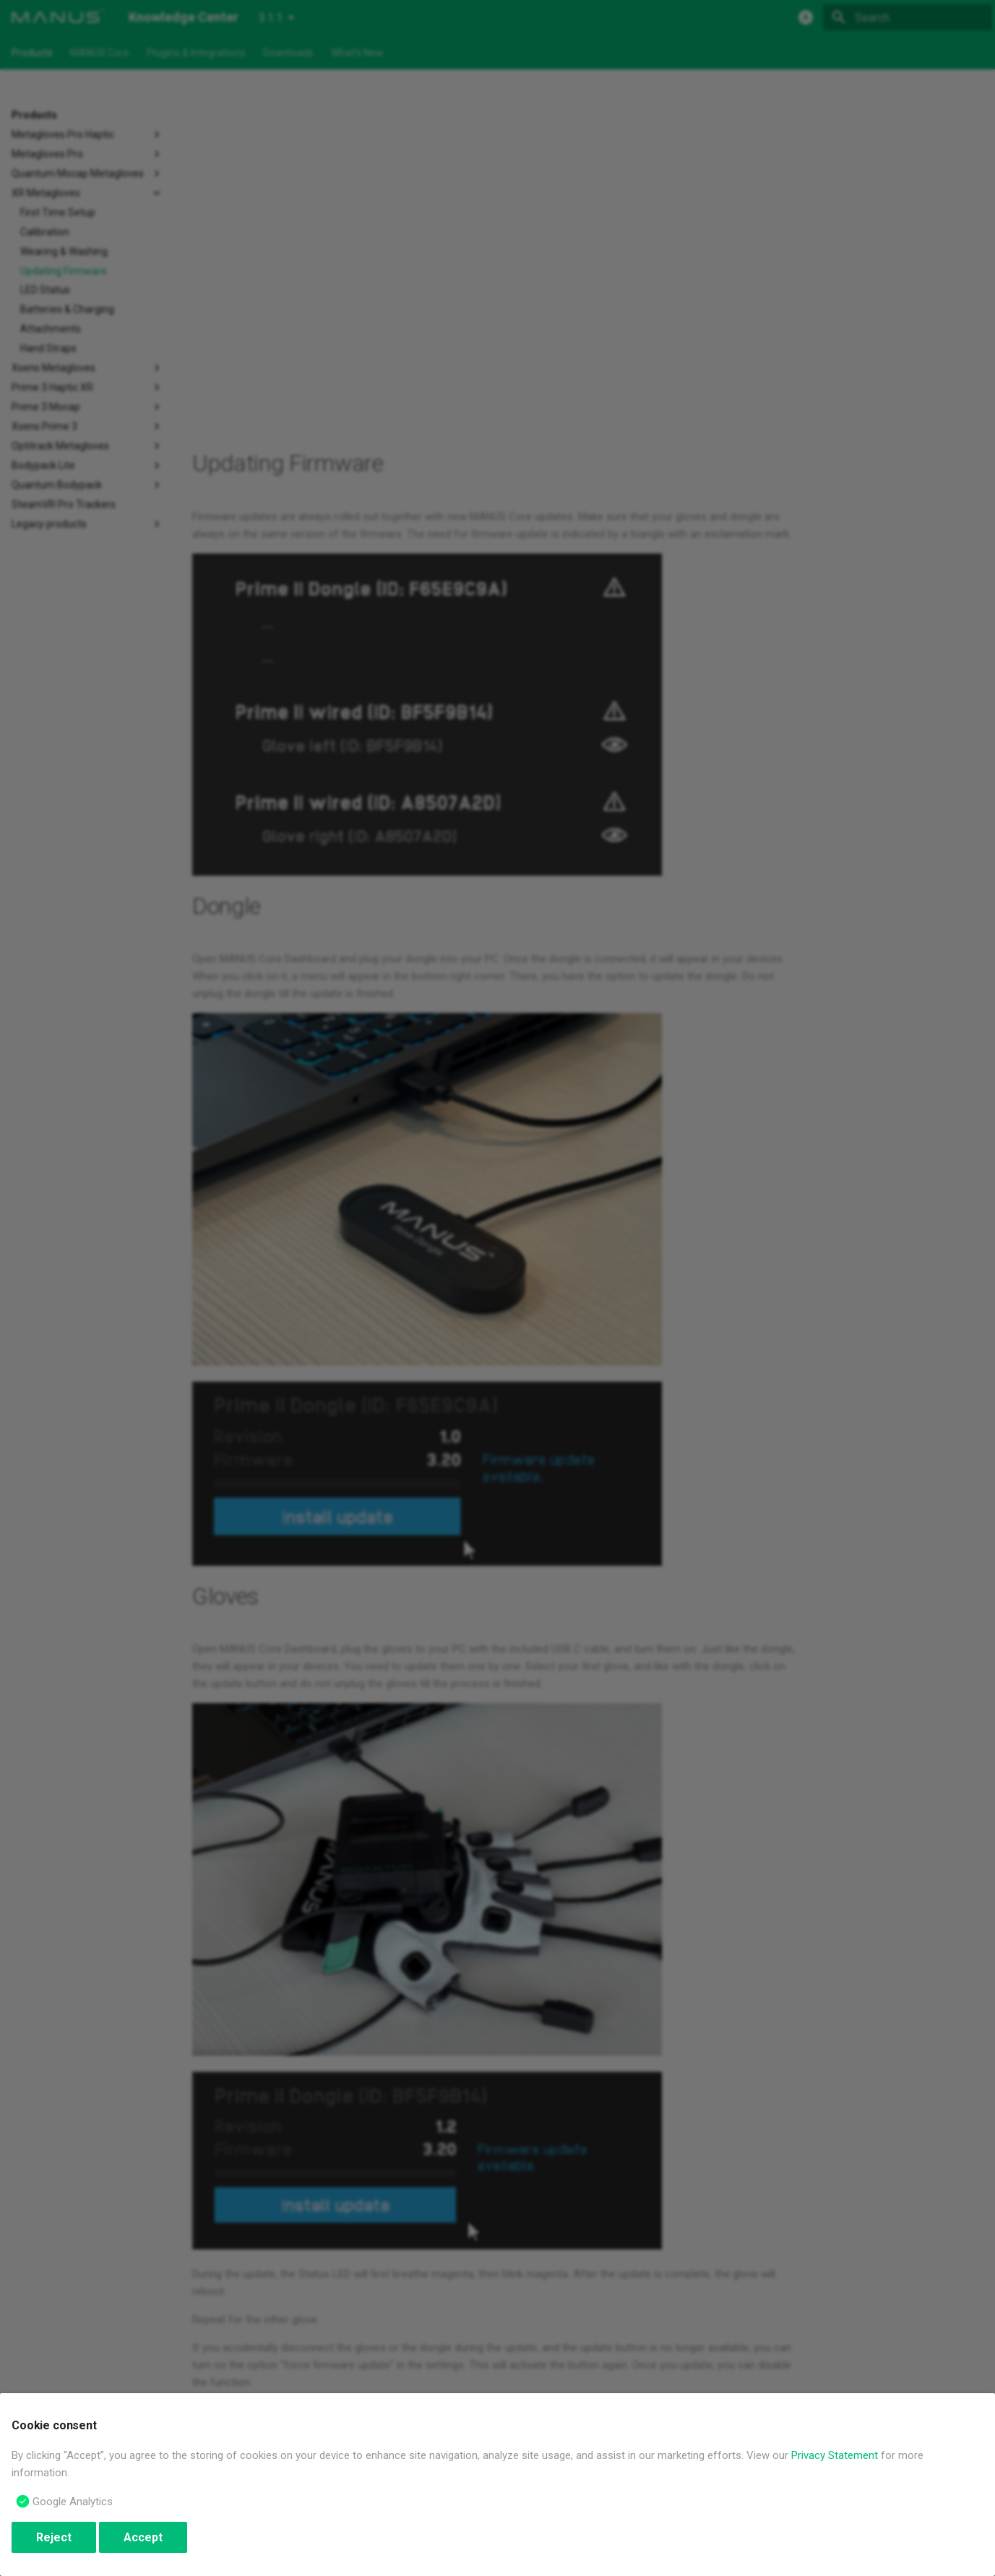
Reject (54, 2537)
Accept (143, 2537)
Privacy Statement (834, 2455)
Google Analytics (73, 2501)
